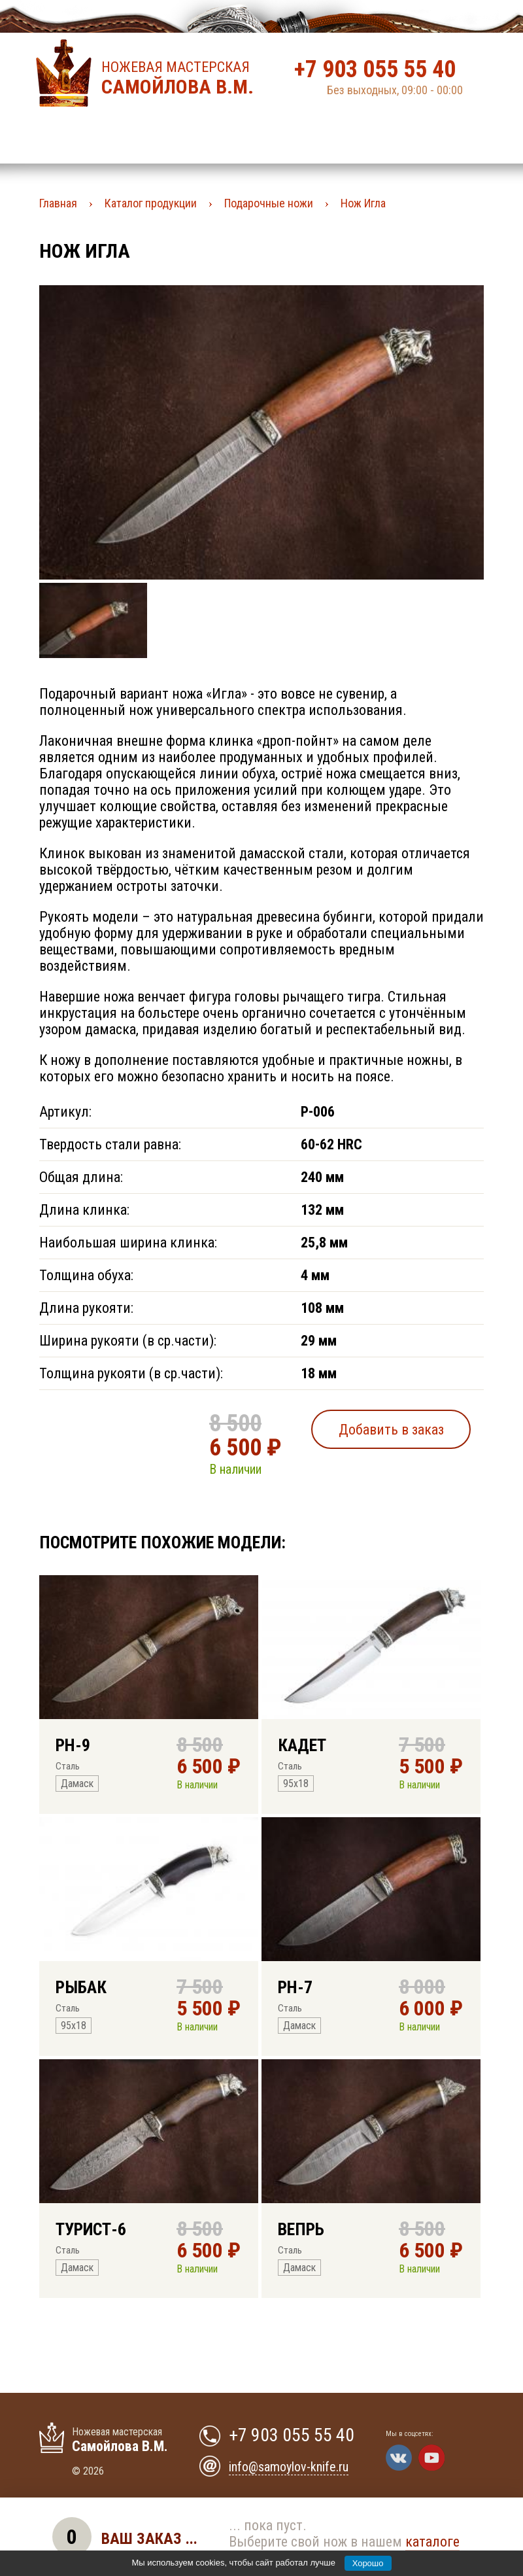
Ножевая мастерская (181, 78)
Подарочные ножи (268, 203)
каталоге (432, 2541)
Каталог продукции (151, 203)
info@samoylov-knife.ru (288, 2467)
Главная (58, 203)
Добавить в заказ (391, 1429)
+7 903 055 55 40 (375, 69)
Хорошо (368, 2563)
